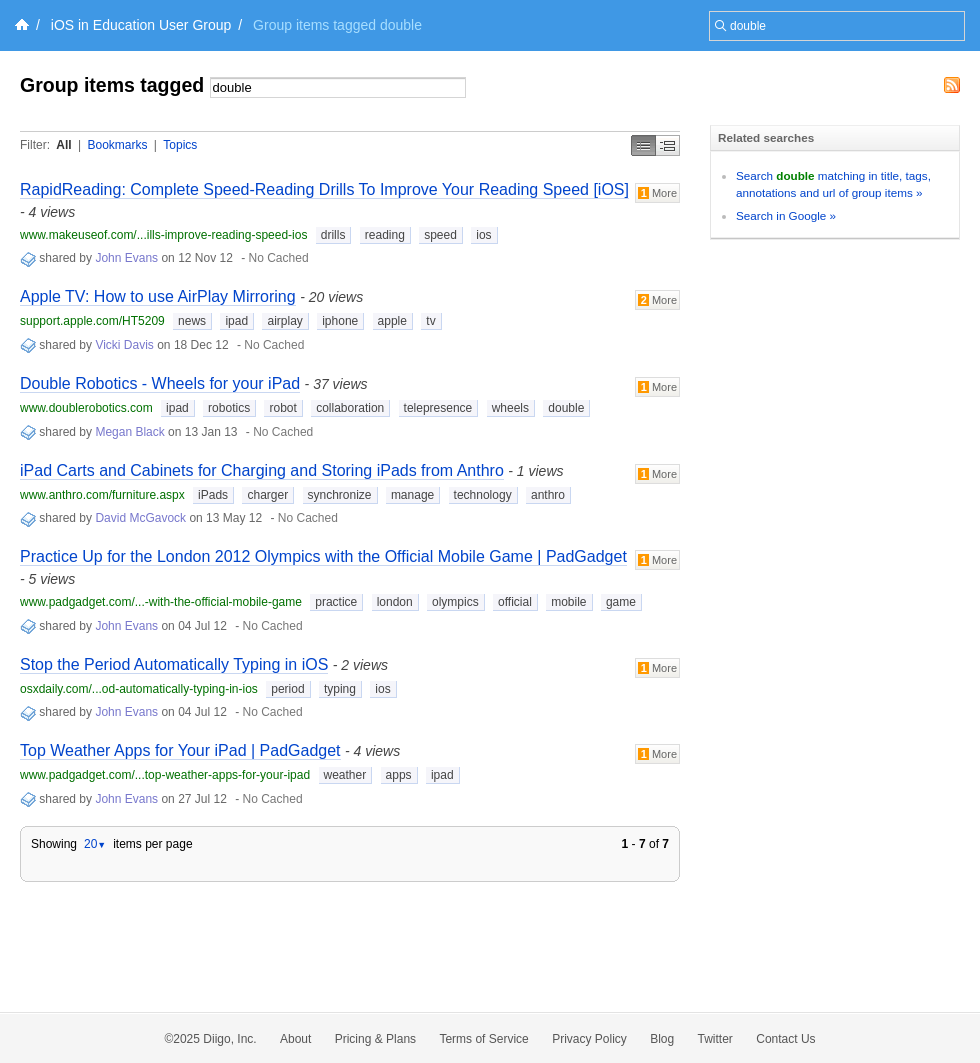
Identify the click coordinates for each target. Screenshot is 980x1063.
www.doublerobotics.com (86, 408)
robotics (229, 408)
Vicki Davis (124, 345)
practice (336, 602)
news (192, 321)
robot (282, 408)
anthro (548, 495)
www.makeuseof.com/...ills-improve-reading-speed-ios (163, 235)
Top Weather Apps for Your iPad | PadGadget (180, 750)
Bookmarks (117, 145)
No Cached (279, 258)
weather (345, 775)
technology (483, 495)
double (566, 408)
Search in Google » (786, 215)
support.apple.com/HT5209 (92, 321)
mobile (568, 602)
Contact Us (785, 1039)
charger (267, 495)
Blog (662, 1039)
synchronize (340, 495)
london (395, 602)
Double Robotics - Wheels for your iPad (160, 383)
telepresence (438, 408)
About (295, 1039)
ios (483, 235)
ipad (236, 321)
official (515, 602)
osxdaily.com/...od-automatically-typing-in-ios (139, 689)
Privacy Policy (589, 1039)
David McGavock (140, 518)
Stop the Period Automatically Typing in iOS (174, 664)
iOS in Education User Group (141, 25)
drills (333, 235)
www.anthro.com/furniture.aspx (102, 495)
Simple (643, 145)
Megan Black (129, 432)
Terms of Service (483, 1039)
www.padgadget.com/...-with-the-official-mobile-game (161, 602)
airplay (284, 321)
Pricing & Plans (375, 1039)
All (63, 145)
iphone (340, 321)
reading (385, 235)
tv (430, 321)
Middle (668, 145)
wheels (510, 408)
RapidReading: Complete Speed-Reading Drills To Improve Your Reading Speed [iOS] (324, 189)
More (657, 193)
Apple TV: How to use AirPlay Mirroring (158, 296)
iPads (213, 495)
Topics (180, 145)
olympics (455, 602)
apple (392, 321)
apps (399, 775)
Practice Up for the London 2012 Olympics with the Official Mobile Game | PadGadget (323, 556)
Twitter (715, 1039)
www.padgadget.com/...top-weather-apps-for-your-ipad (165, 775)
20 (95, 844)
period (287, 689)
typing (340, 689)
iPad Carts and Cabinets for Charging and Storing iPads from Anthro (262, 470)
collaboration (350, 408)
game (621, 602)
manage (412, 495)
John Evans (126, 258)
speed (440, 235)
